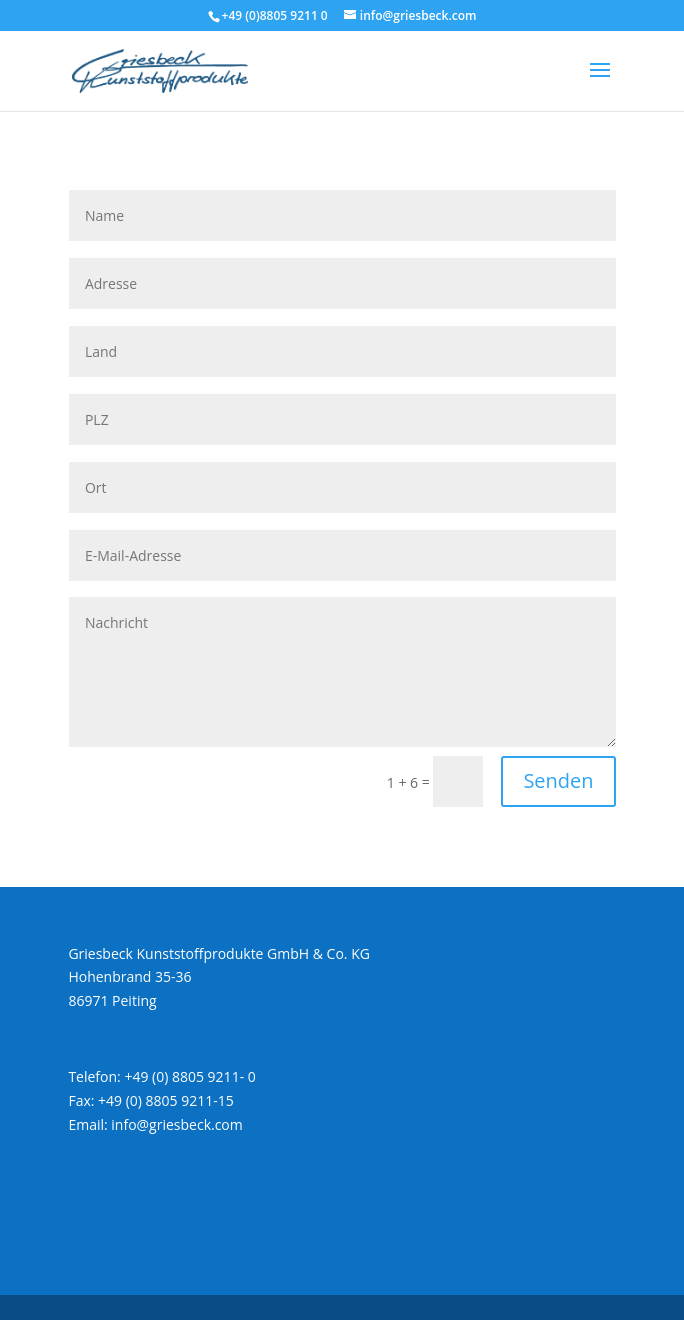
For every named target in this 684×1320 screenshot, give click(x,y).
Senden (558, 780)
